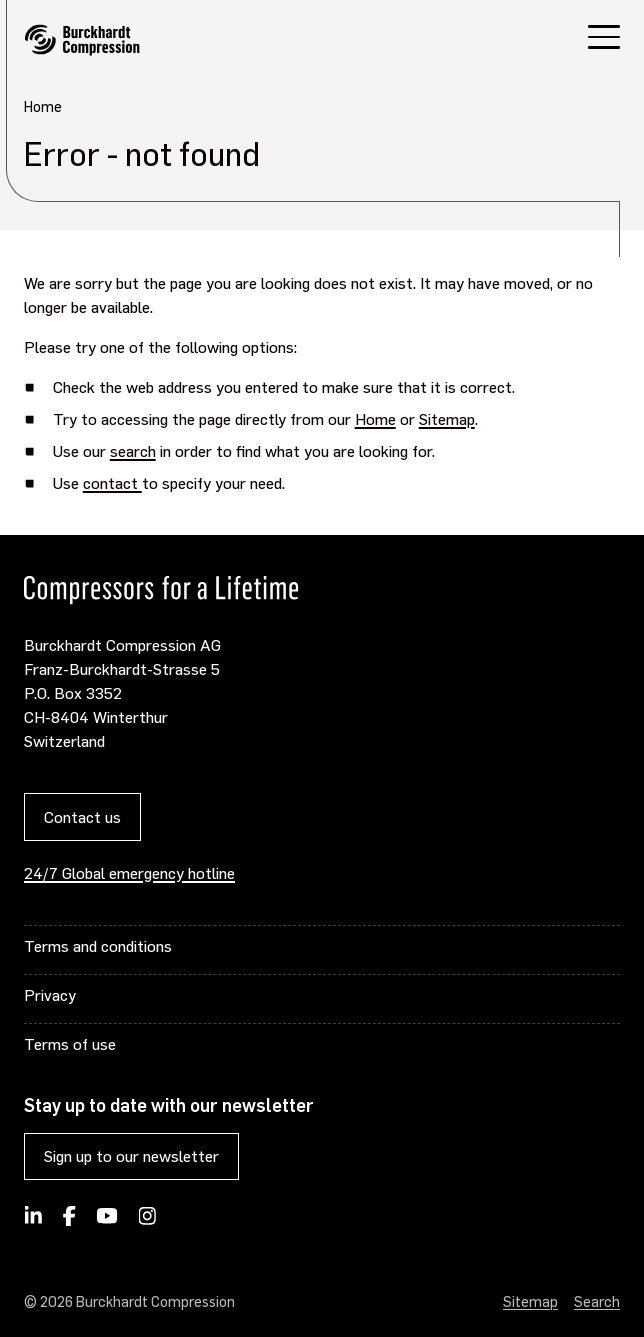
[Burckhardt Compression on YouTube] (107, 1222)
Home (375, 418)
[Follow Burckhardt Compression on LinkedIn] (33, 1222)
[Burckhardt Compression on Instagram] (147, 1222)
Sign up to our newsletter (131, 1155)
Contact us (82, 816)
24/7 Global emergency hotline (129, 872)
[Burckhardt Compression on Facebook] (69, 1222)
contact (112, 482)
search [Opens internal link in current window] (133, 450)
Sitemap (447, 418)
